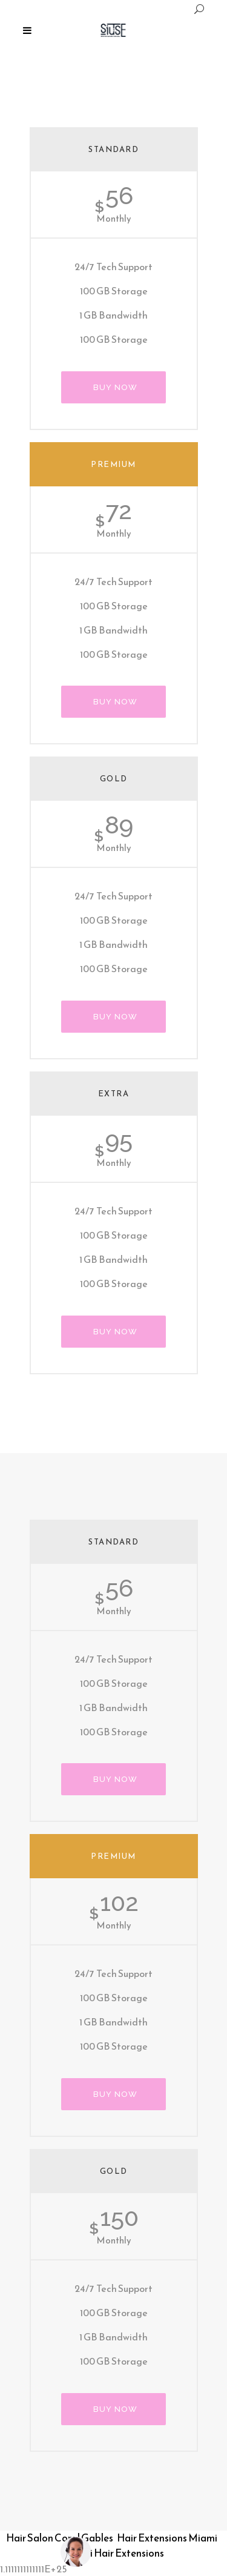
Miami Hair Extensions (114, 2553)
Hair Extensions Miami (167, 2538)
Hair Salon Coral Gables (59, 2538)
